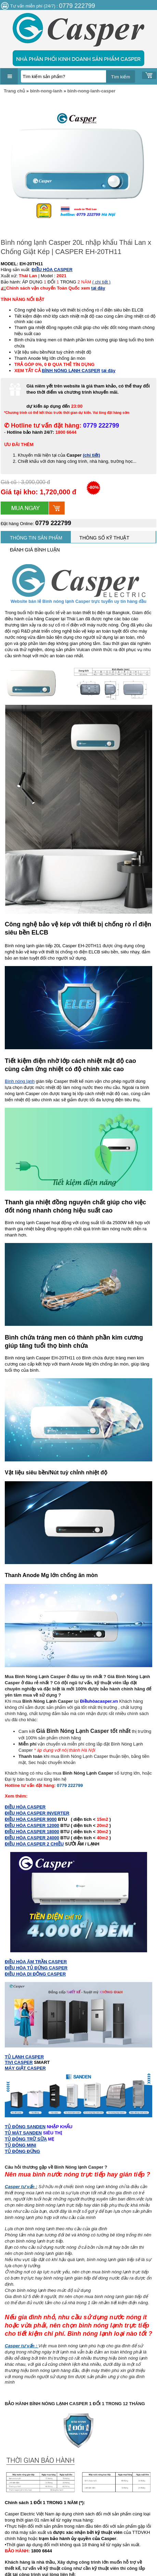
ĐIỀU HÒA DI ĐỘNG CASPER (35, 1974)
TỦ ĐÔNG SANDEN (25, 2126)
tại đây (98, 288)
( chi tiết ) (101, 281)
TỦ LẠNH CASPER (24, 2056)
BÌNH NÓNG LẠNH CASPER (71, 370)
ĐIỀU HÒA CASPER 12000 (32, 1825)
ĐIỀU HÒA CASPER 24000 (32, 1837)
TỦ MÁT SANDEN (23, 2132)
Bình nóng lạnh (20, 1081)
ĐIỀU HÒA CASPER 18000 (32, 1831)
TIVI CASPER (19, 2062)
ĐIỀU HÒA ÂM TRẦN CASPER (36, 1961)
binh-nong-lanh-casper (91, 90)
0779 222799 (53, 523)
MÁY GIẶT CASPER (25, 2068)
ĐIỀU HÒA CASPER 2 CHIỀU (34, 1844)
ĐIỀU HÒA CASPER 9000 (31, 1819)
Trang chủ (14, 90)
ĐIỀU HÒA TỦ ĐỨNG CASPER (36, 1967)
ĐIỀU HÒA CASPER (25, 1807)
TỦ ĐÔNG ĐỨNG (22, 2151)
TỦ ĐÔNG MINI (20, 2145)
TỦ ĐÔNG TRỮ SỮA (26, 2139)
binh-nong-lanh (46, 90)
